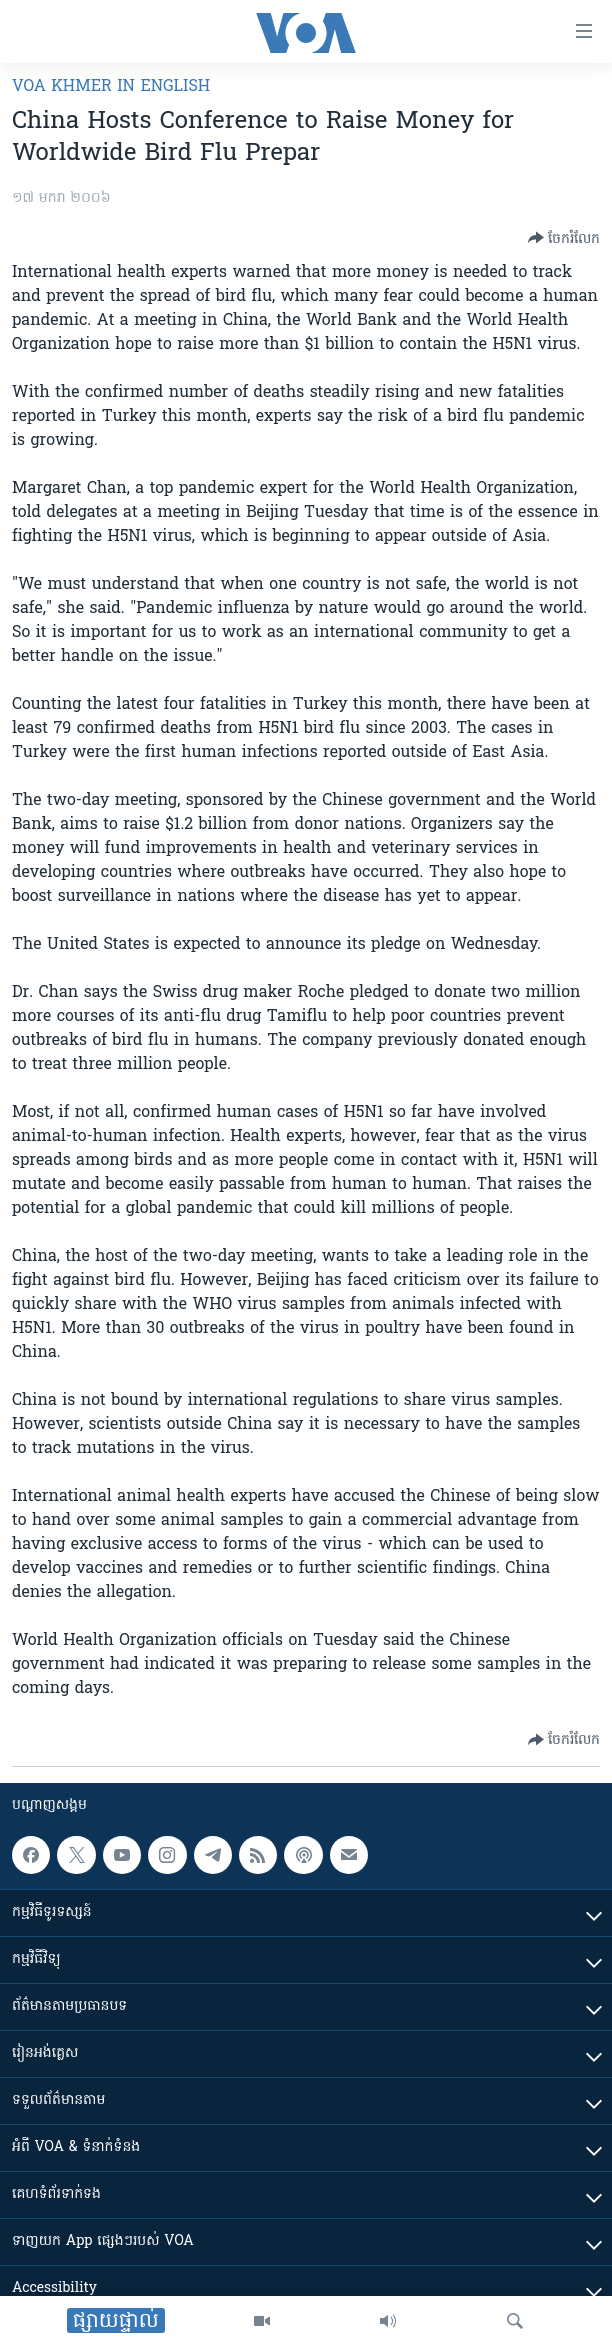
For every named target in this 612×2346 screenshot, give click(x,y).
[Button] (564, 238)
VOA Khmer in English (111, 87)
